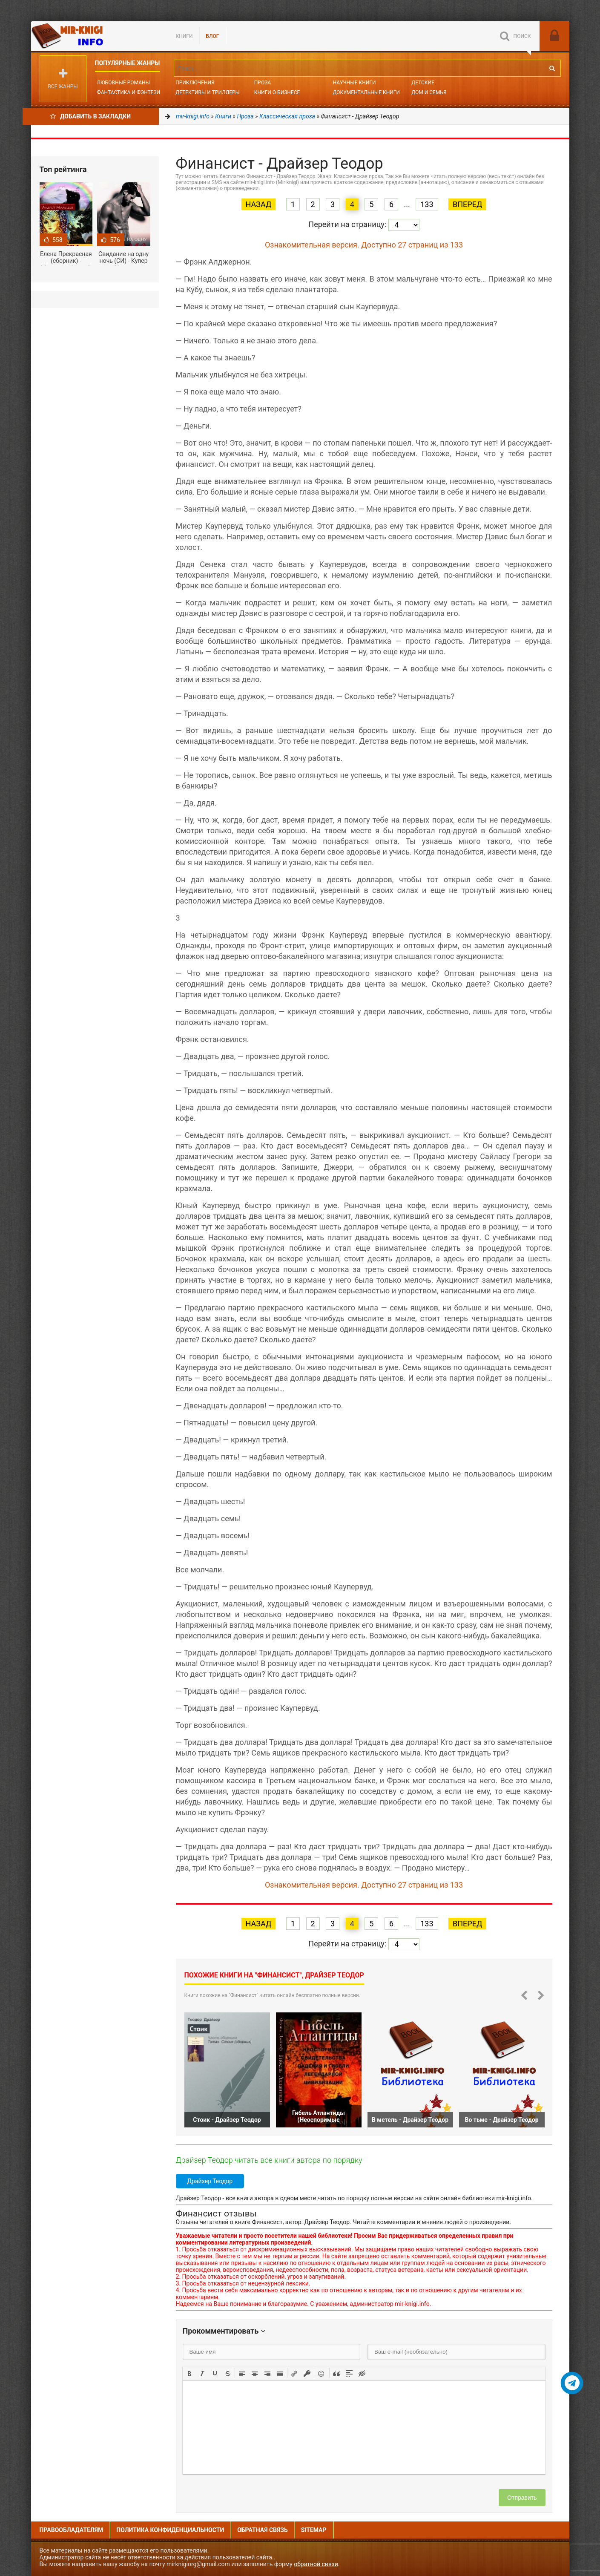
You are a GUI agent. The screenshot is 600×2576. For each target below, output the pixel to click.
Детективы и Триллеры (207, 92)
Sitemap (314, 2530)
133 (426, 204)
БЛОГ (212, 36)
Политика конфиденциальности (170, 2530)
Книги (184, 36)
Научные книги (354, 83)
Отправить (522, 2497)
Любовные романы (123, 83)
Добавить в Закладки (90, 116)
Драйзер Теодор (210, 2181)
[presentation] (189, 2373)
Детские (422, 83)
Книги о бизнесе (277, 92)
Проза (262, 83)
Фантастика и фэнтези (129, 92)
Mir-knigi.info (95, 36)
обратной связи (316, 2564)
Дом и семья (428, 92)
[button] (189, 2373)
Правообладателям (71, 2530)
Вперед (467, 204)
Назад (259, 204)
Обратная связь (262, 2530)
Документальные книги (366, 92)
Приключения (194, 83)
